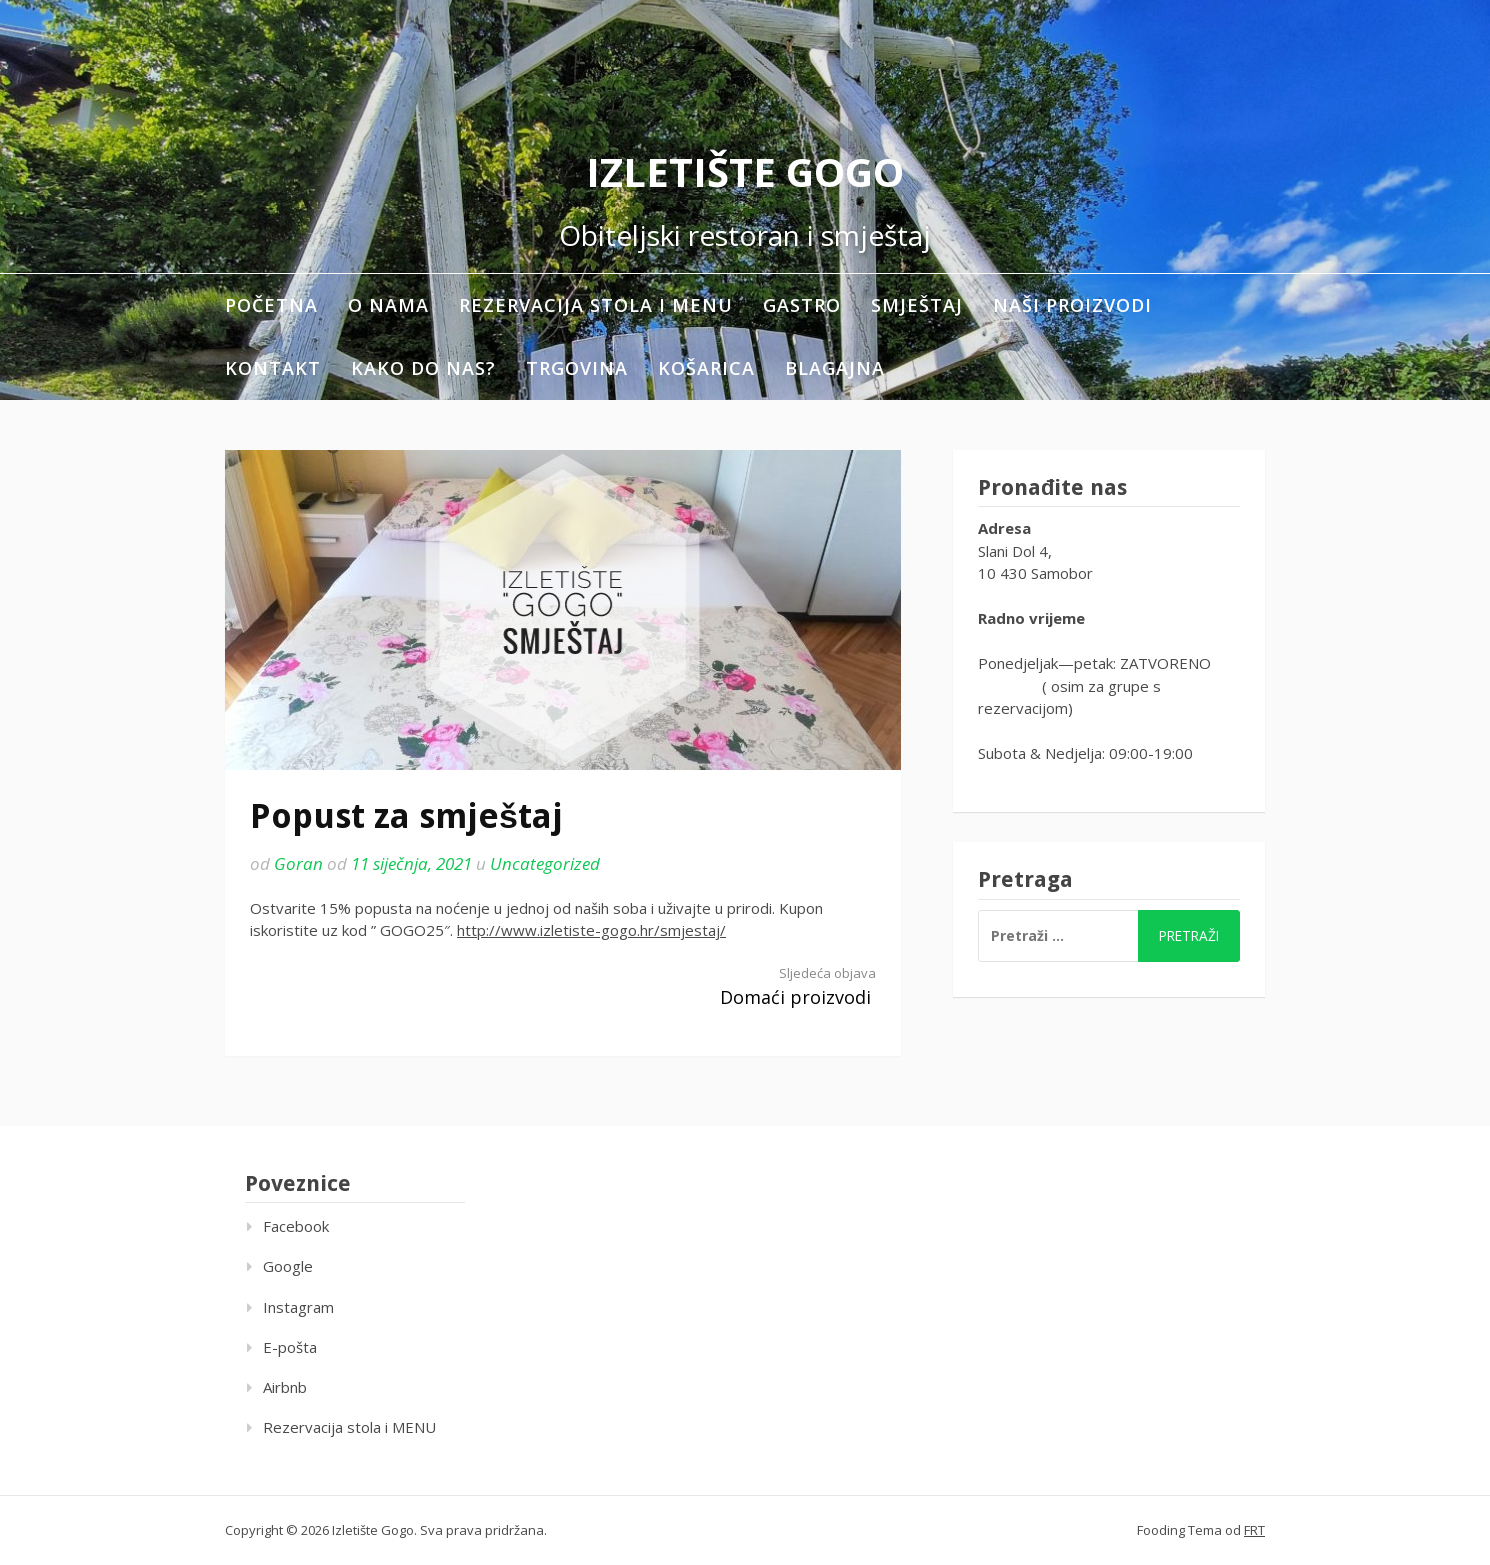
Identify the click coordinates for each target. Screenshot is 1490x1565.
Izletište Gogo (745, 171)
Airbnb (285, 1387)
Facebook (296, 1226)
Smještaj (917, 305)
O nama (388, 305)
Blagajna (835, 368)
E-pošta (290, 1347)
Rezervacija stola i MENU (596, 305)
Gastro (802, 305)
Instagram (298, 1307)
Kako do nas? (423, 368)
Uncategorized (545, 863)
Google (288, 1266)
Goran (298, 863)
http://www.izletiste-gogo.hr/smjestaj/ (591, 930)
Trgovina (577, 368)
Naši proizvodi (1072, 305)
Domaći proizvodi (735, 986)
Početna (271, 305)
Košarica (706, 368)
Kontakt (273, 368)
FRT (1254, 1530)
